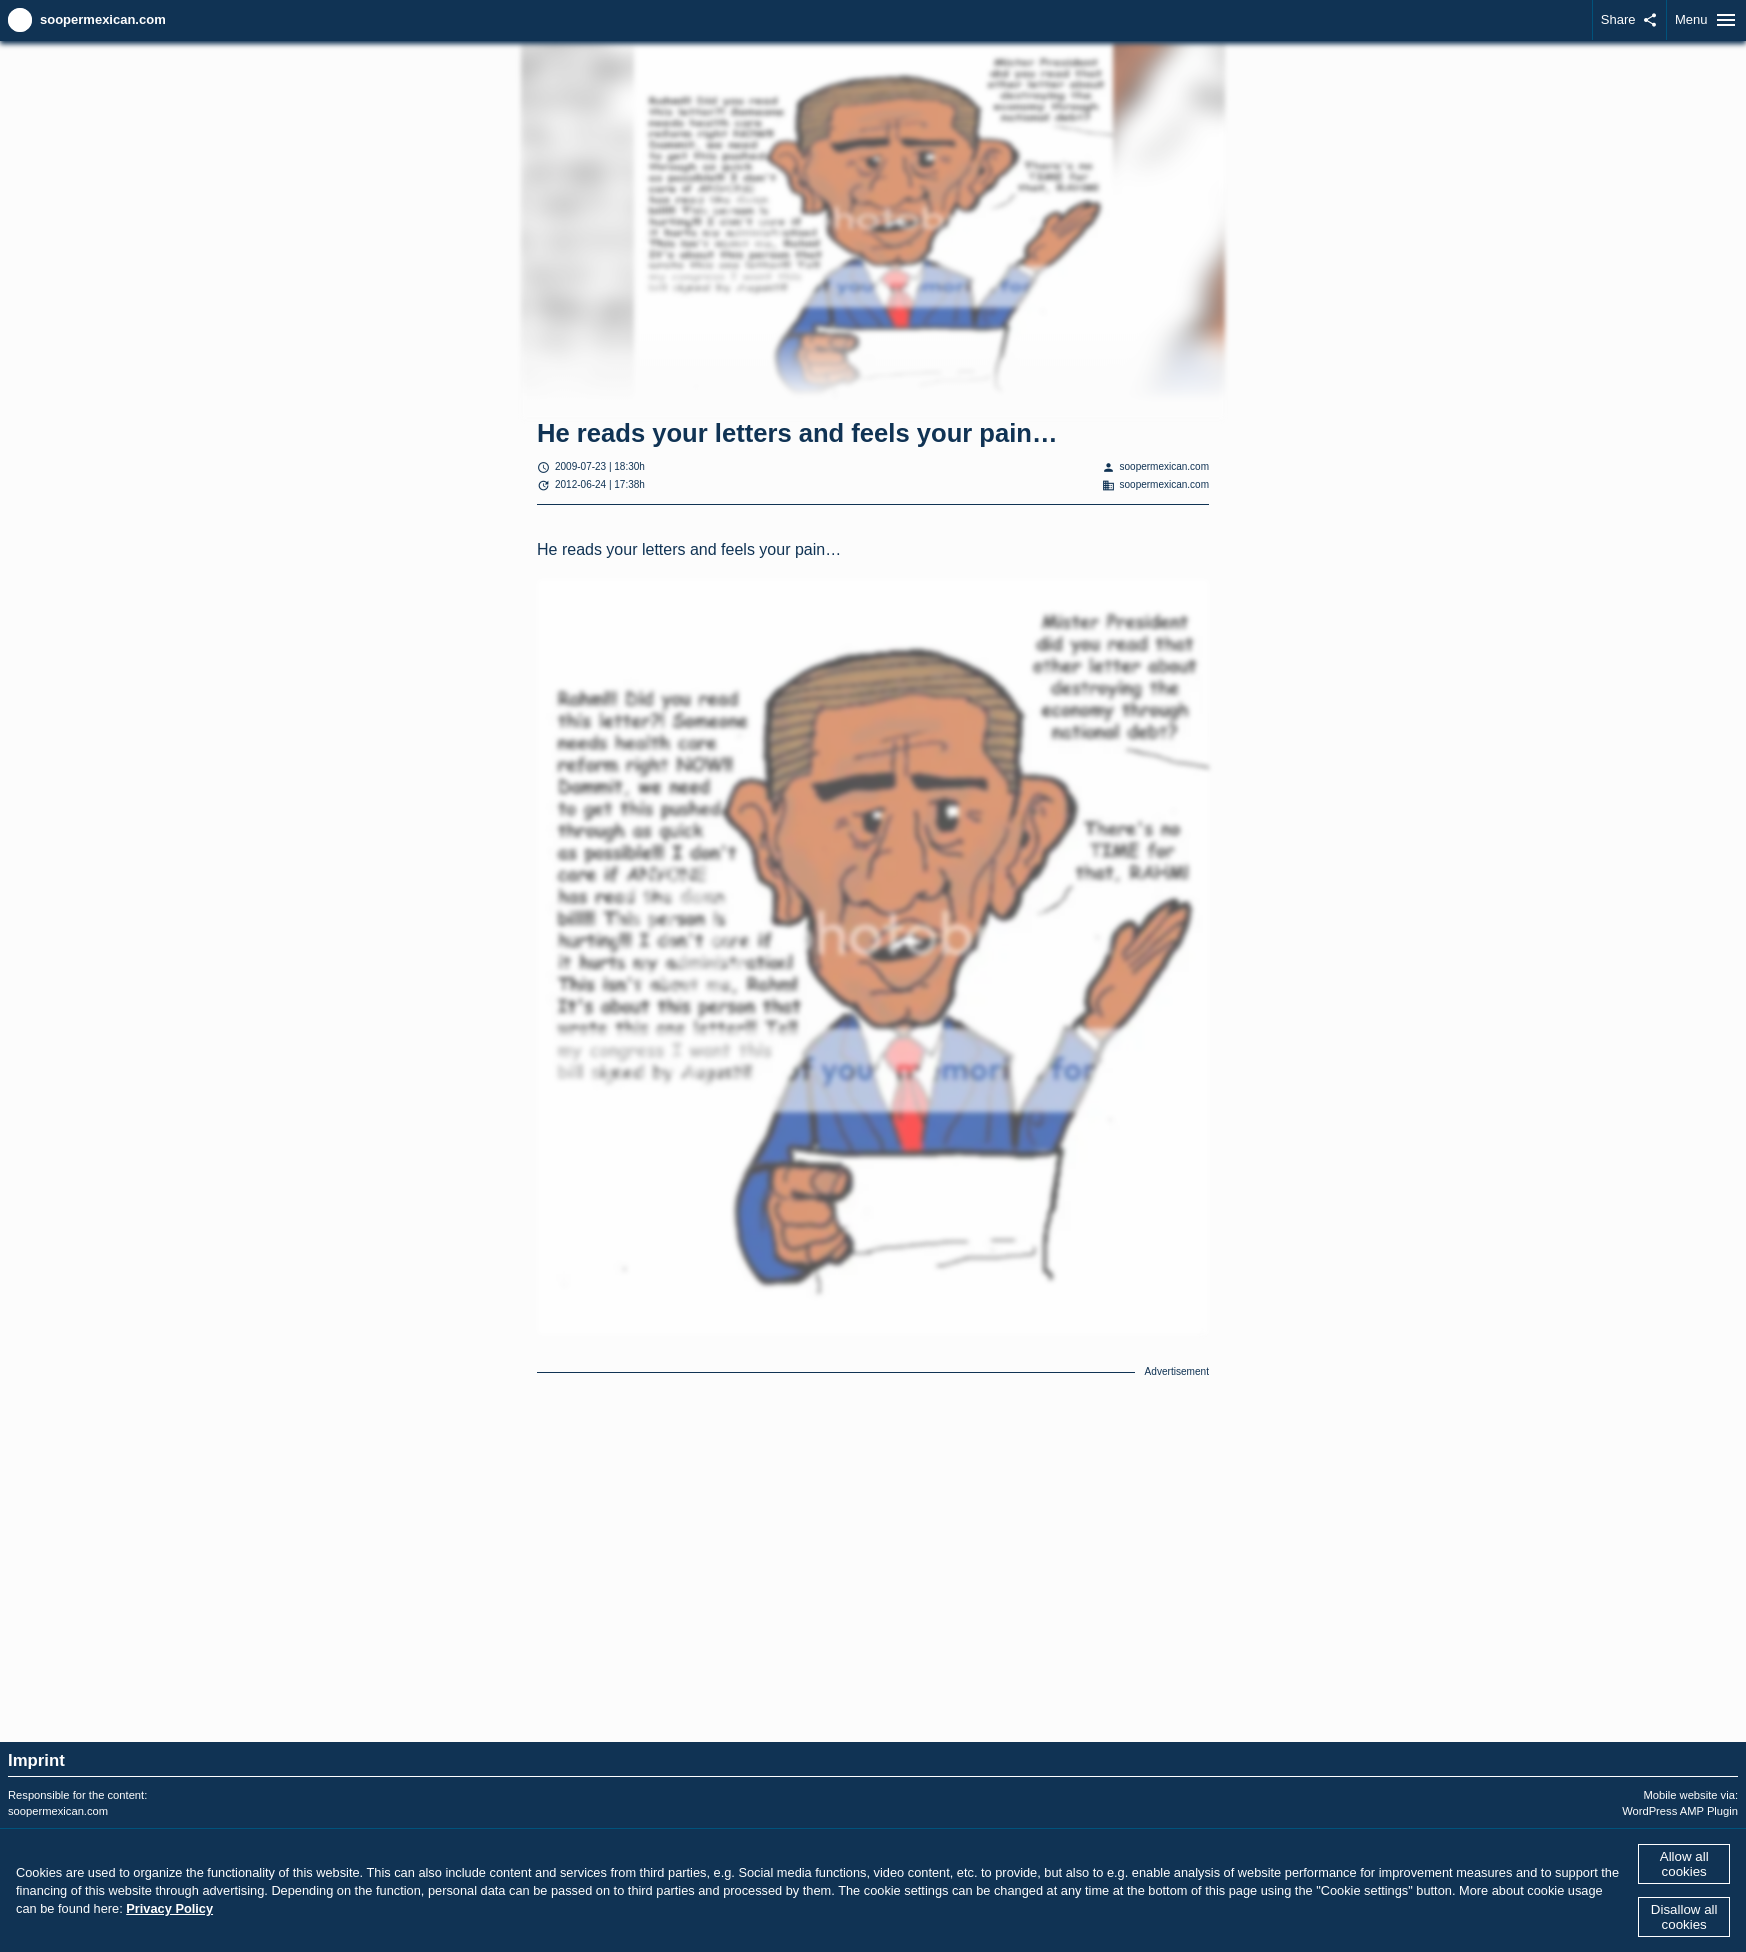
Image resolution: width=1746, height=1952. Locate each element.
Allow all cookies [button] (1684, 1864)
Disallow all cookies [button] (1684, 1917)
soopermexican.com (103, 19)
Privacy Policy (169, 1908)
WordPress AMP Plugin (1680, 1811)
